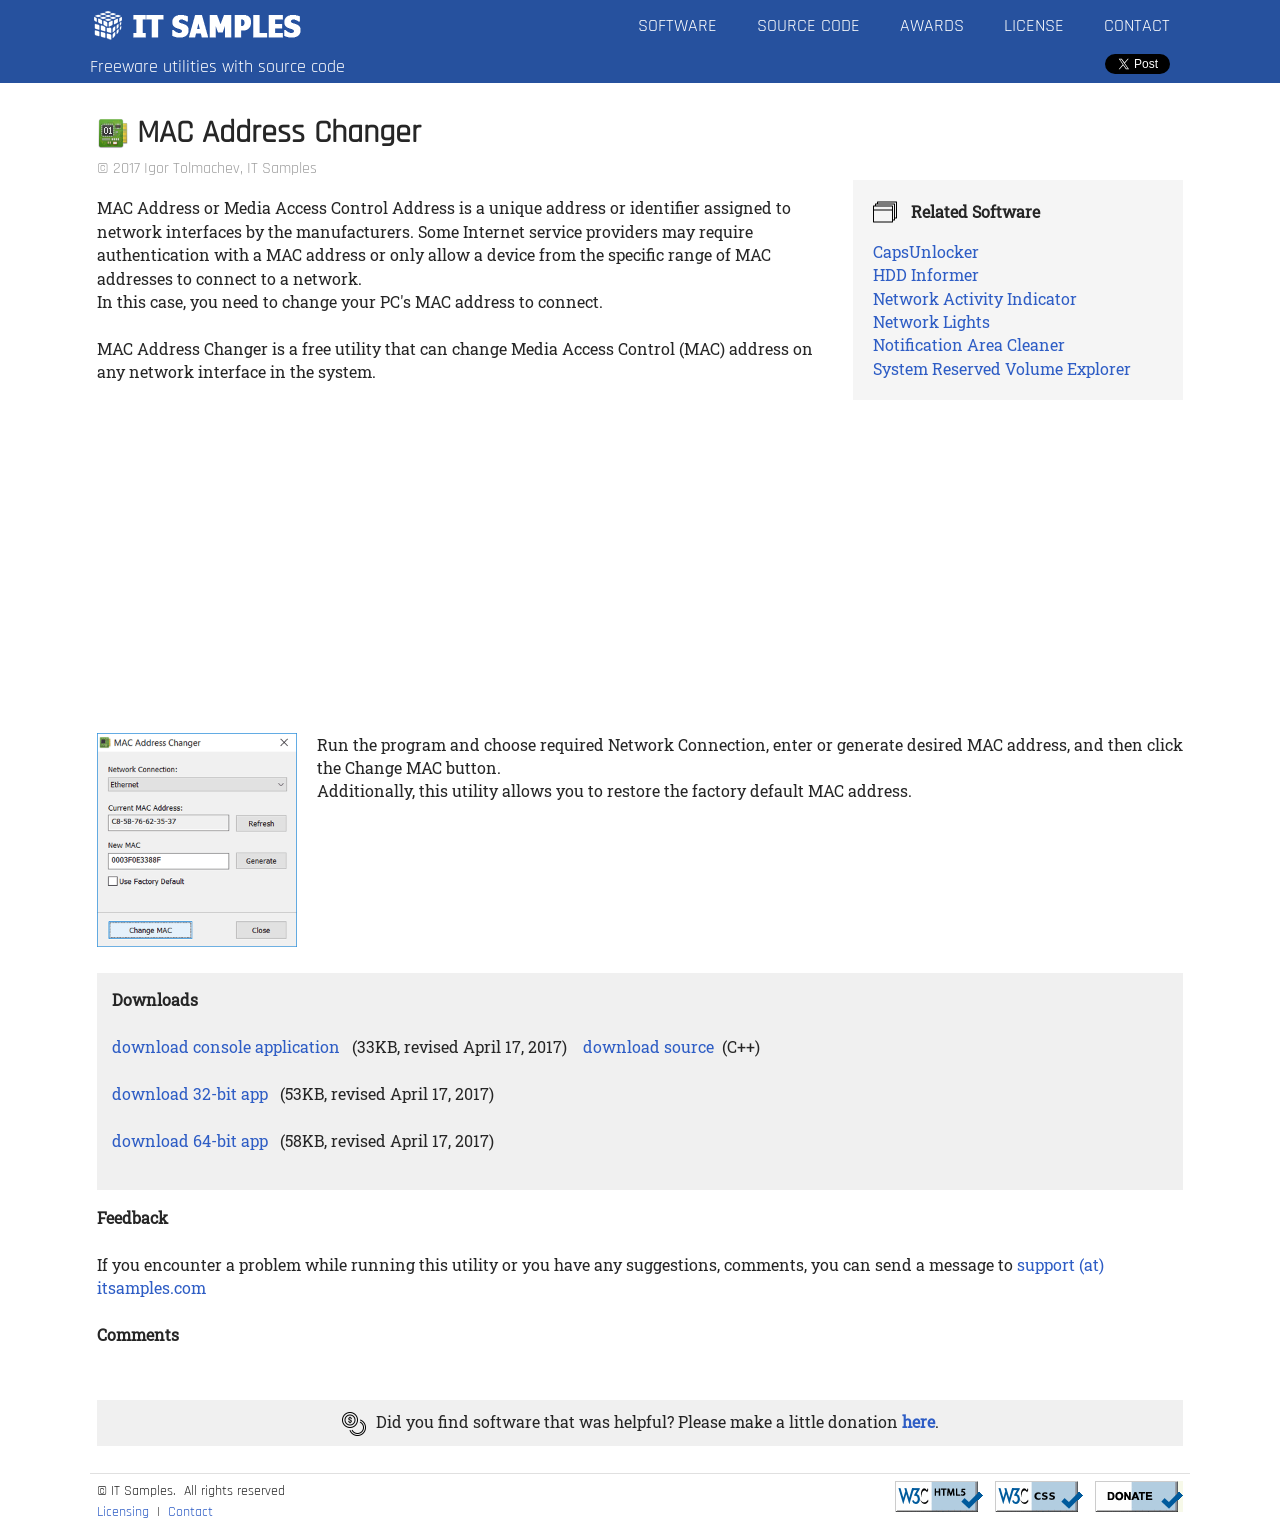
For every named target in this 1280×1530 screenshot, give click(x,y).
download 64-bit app (190, 1140)
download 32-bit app (190, 1093)
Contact (1137, 25)
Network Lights (931, 321)
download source (648, 1046)
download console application (226, 1046)
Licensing (123, 1512)
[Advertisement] (640, 573)
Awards (932, 25)
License (1034, 25)
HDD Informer (926, 274)
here (918, 1421)
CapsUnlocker (926, 251)
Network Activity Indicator (975, 298)
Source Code (808, 25)
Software (677, 25)
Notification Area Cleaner (969, 344)
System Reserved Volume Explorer (1002, 368)
